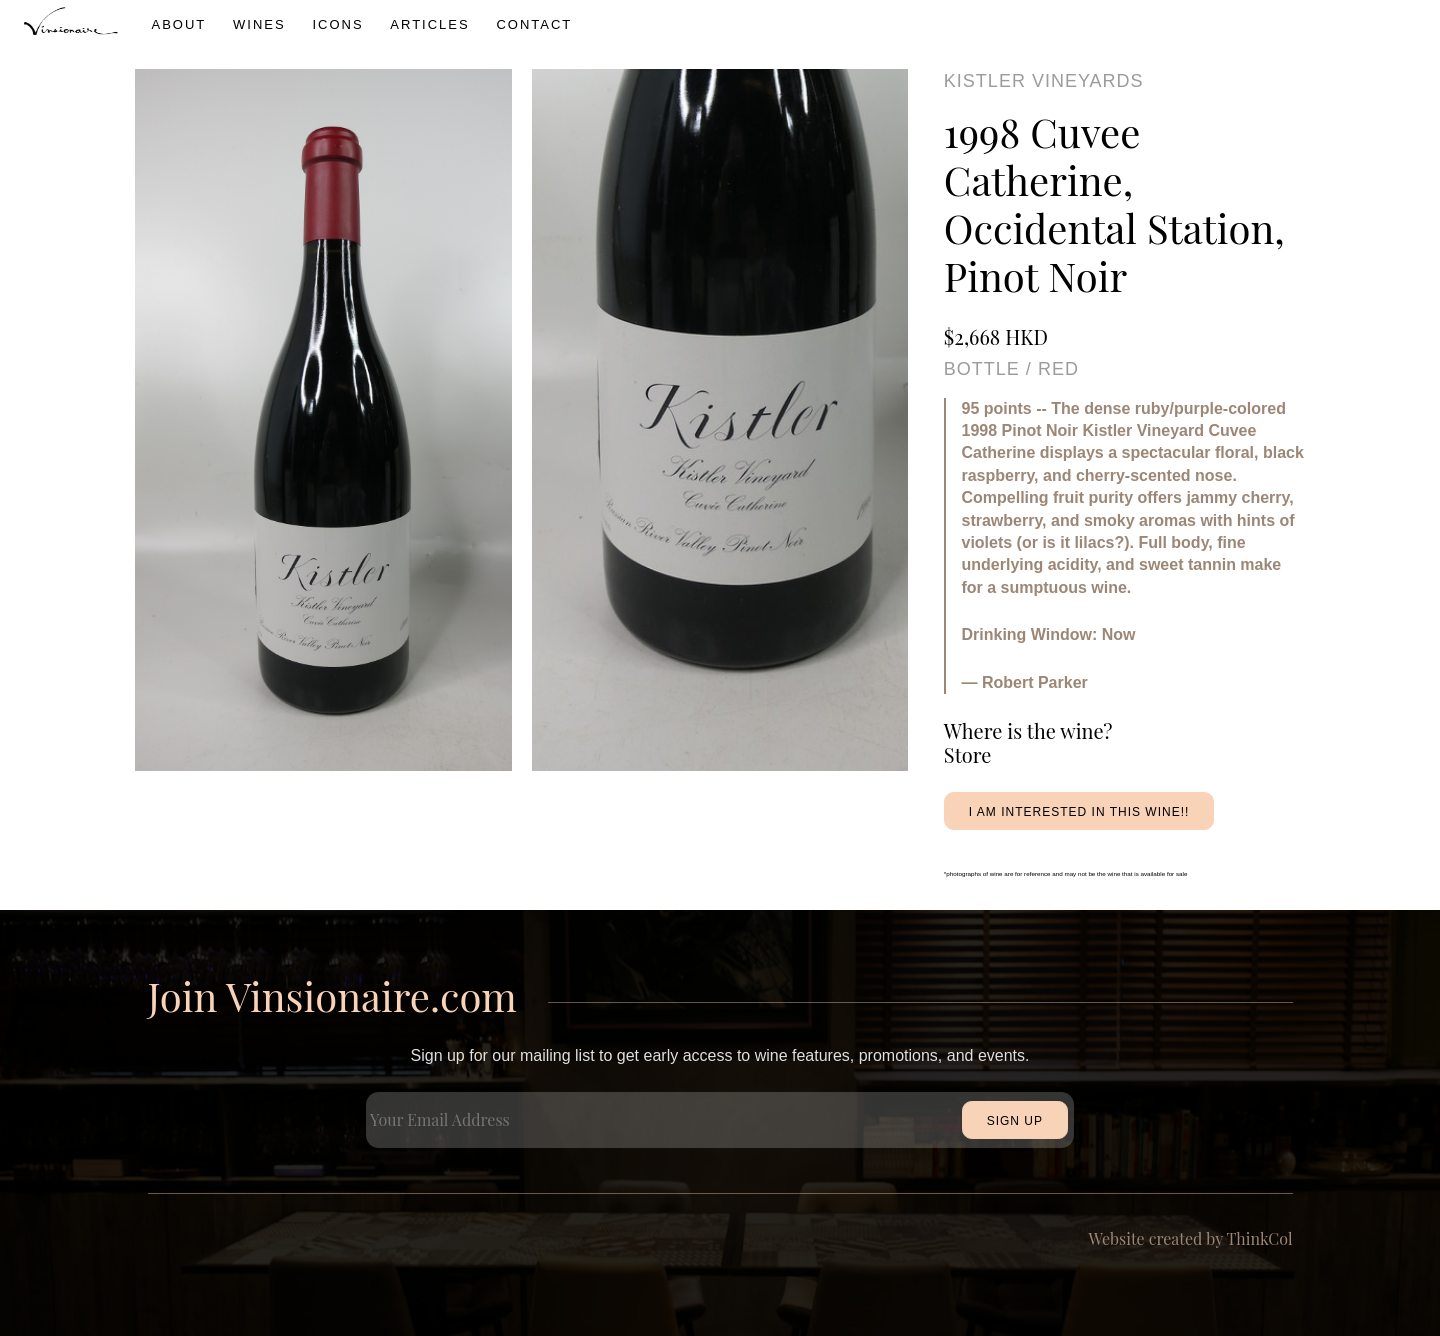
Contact (534, 24)
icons (337, 24)
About (179, 24)
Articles (429, 24)
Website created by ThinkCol (1191, 1238)
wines (259, 24)
